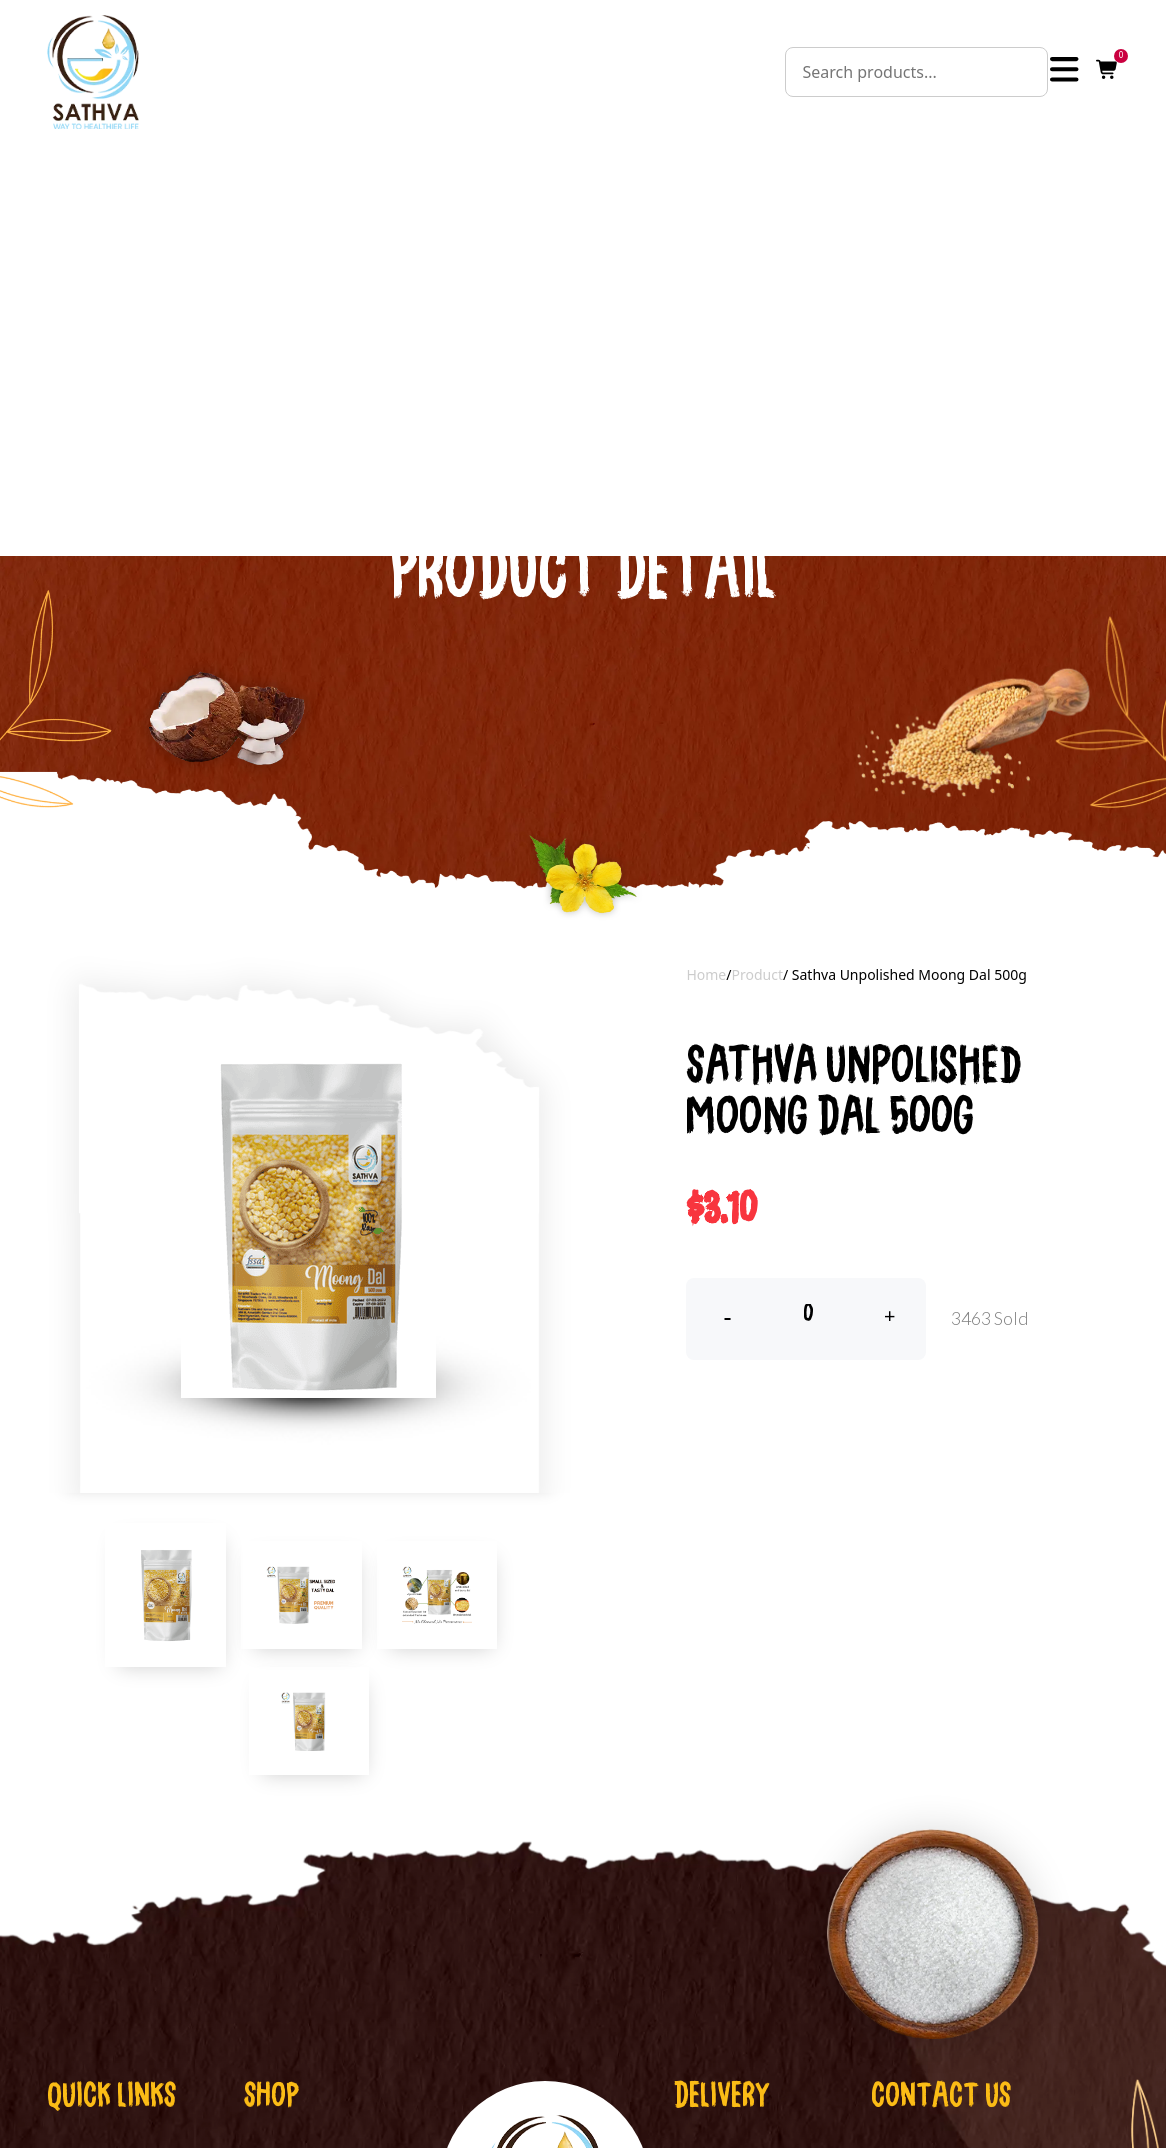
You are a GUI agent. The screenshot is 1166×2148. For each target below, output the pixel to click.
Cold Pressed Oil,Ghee (329, 2121)
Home (706, 915)
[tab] (165, 1536)
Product (756, 915)
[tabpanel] (309, 1168)
